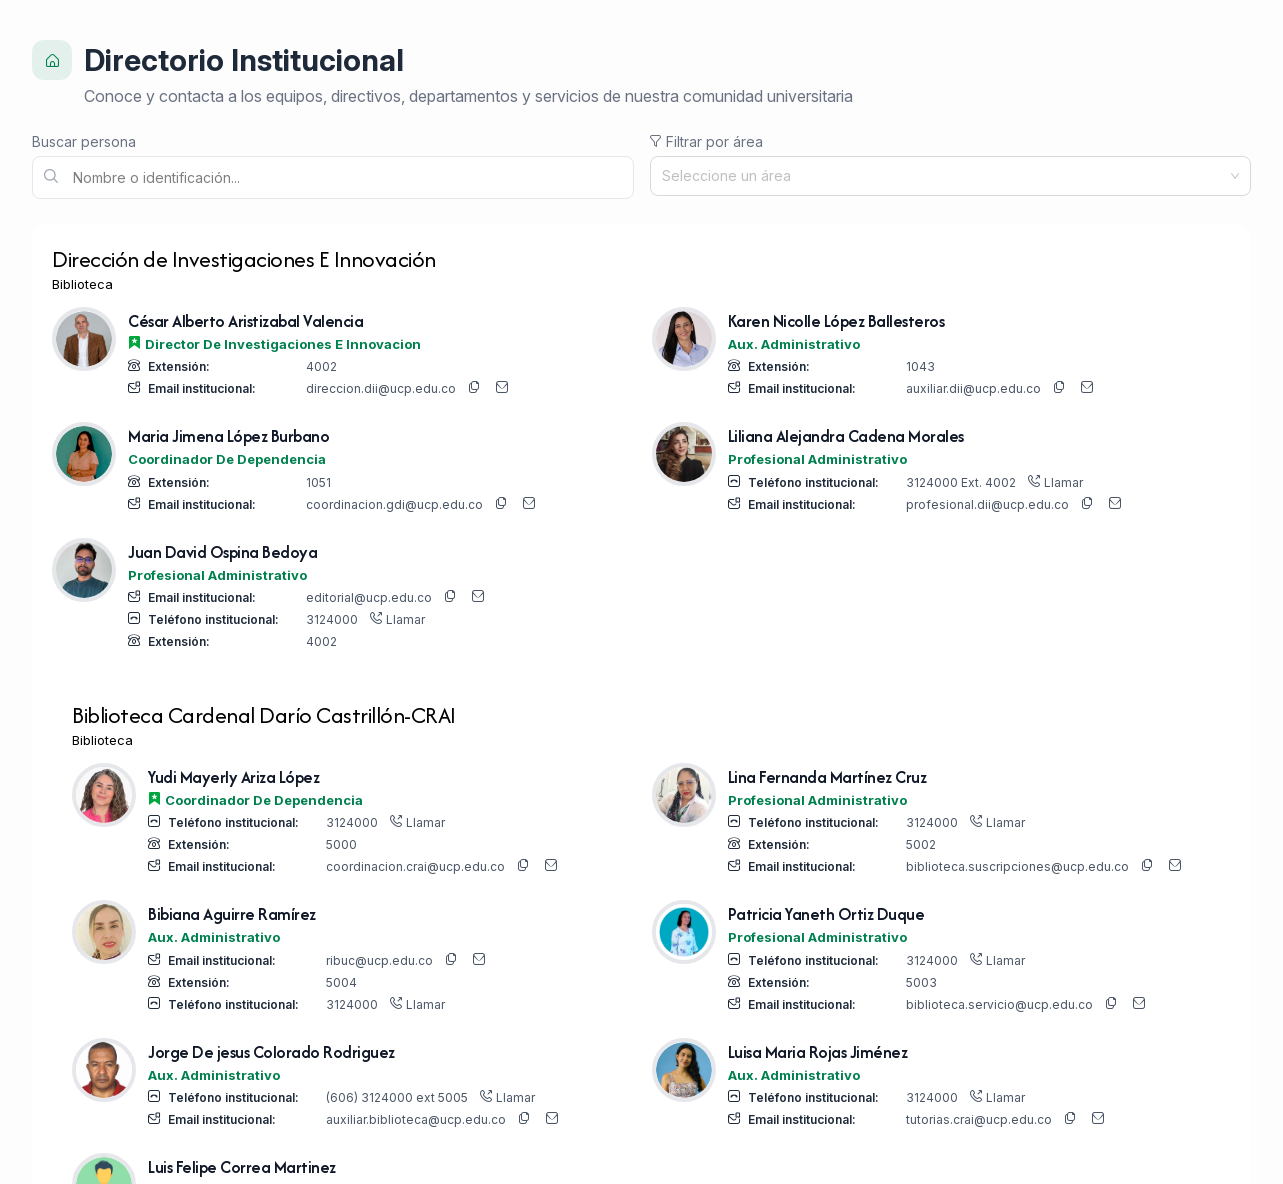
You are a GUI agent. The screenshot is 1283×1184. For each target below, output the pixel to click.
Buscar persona (84, 141)
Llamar (1055, 482)
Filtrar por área (706, 141)
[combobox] (943, 176)
